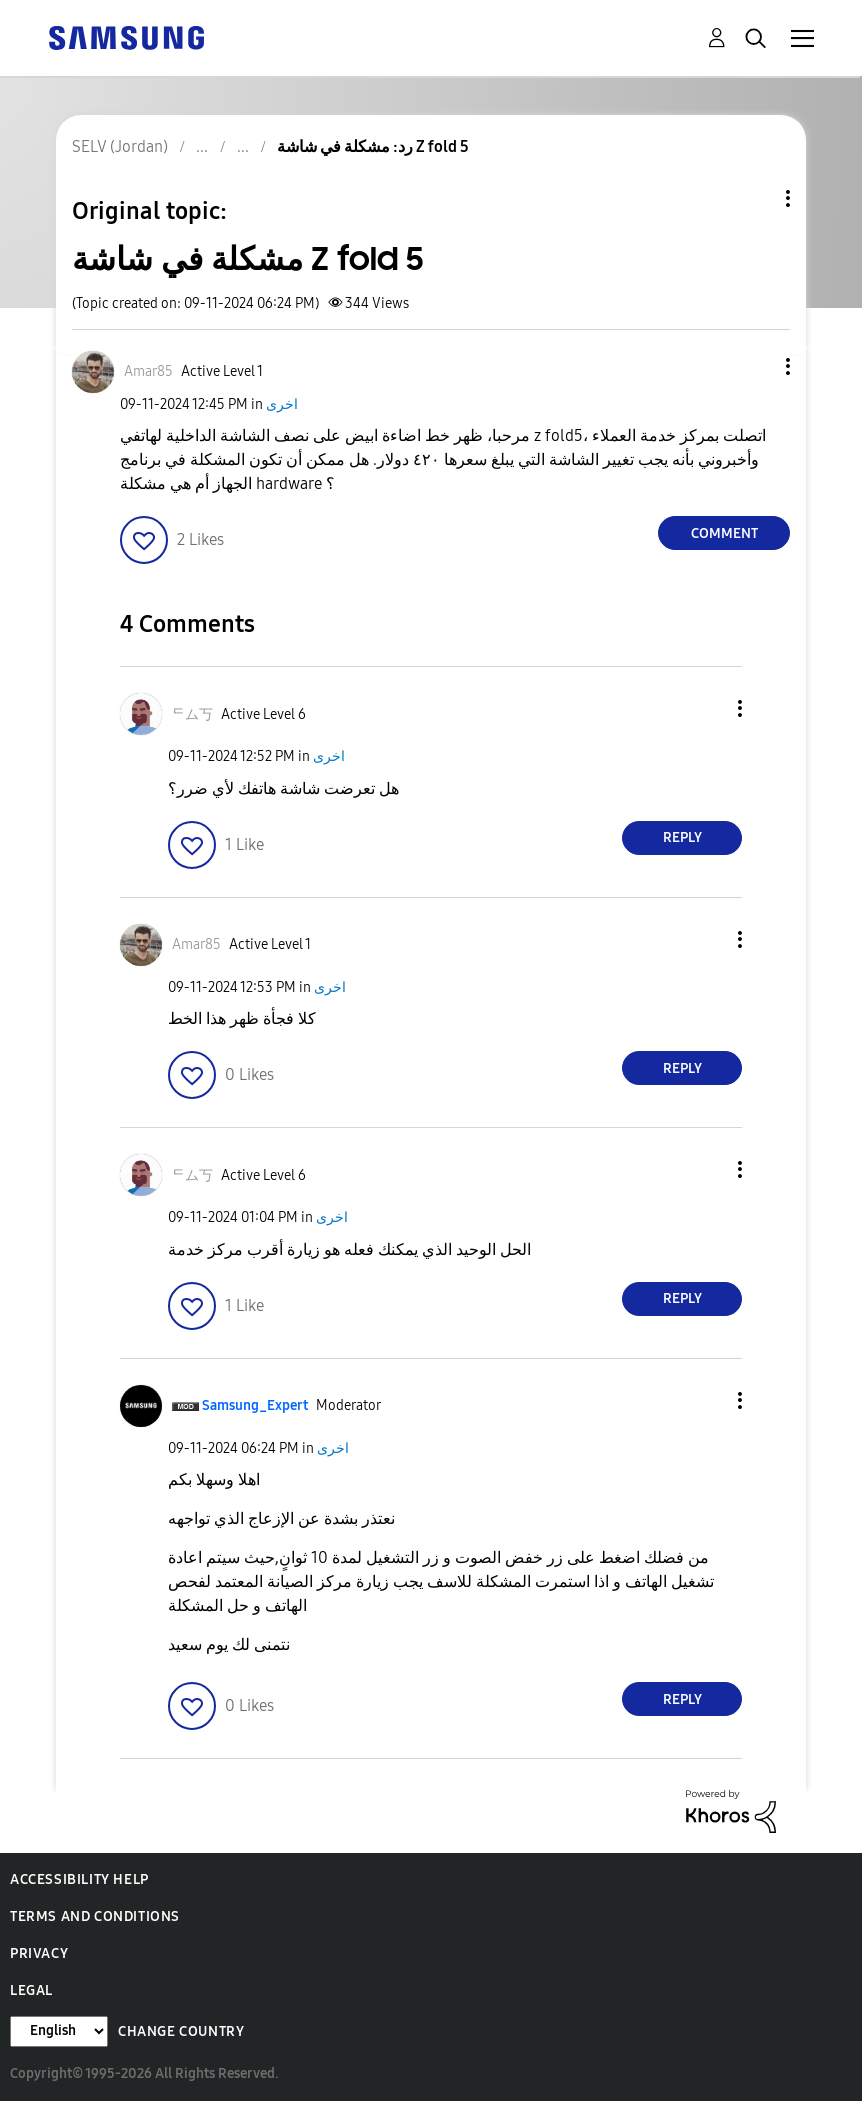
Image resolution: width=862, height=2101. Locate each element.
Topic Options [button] (754, 198)
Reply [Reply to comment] (682, 837)
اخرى (282, 404)
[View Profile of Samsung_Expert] (255, 1405)
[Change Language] (59, 2031)
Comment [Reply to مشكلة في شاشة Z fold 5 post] (724, 533)
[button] (755, 366)
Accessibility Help (79, 1879)
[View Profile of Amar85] (148, 371)
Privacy (39, 1953)
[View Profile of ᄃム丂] (192, 714)
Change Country (181, 2031)
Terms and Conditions (95, 1916)
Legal (31, 1990)
